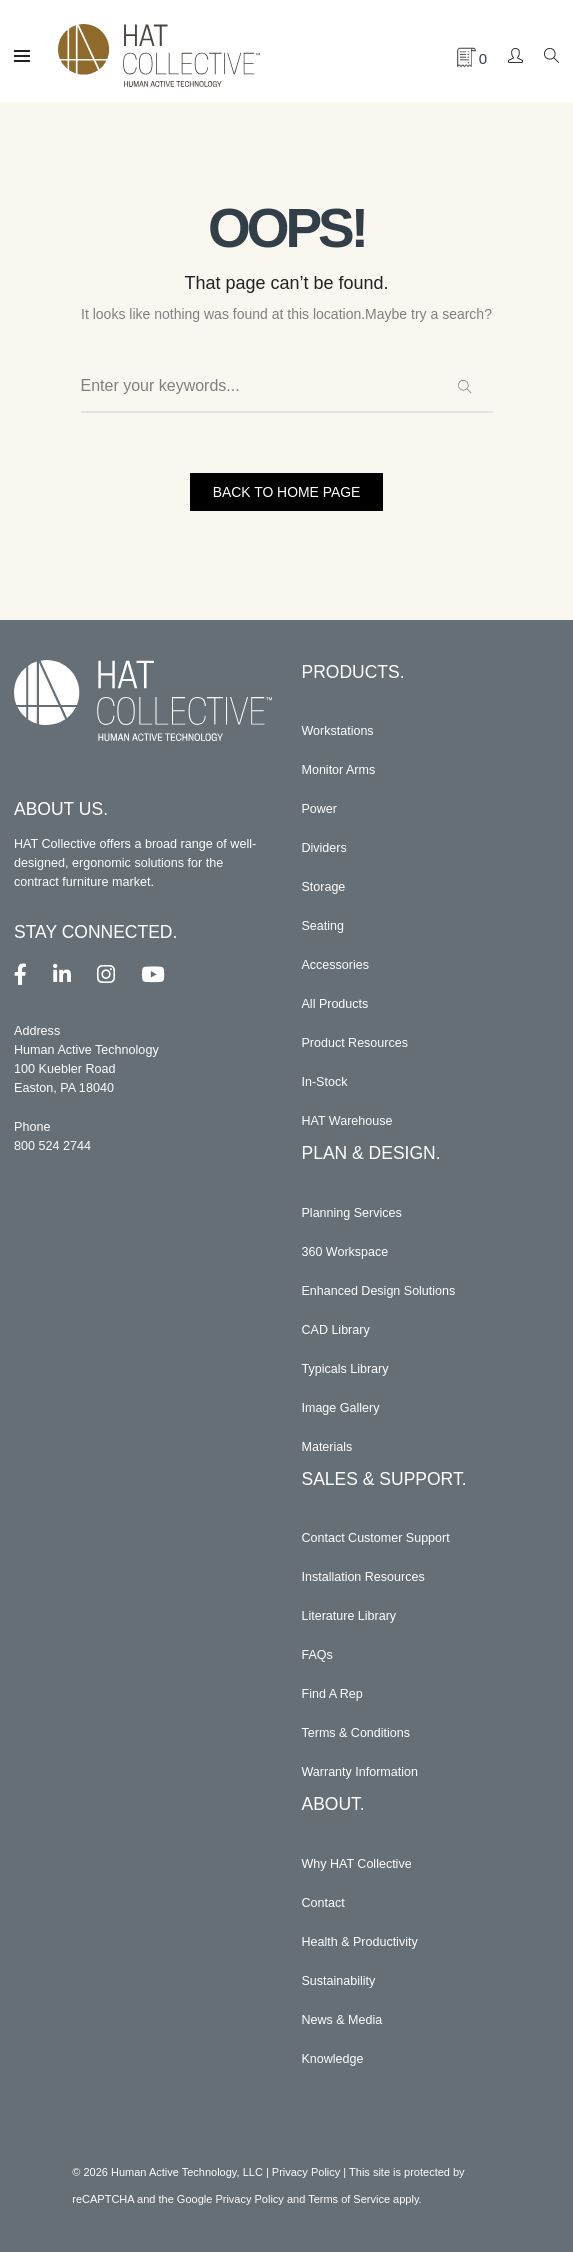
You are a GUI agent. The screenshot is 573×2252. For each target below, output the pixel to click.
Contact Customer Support (376, 1538)
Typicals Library (346, 1369)
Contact (323, 1903)
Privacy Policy (306, 2172)
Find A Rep (333, 1694)
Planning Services (352, 1213)
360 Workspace (345, 1252)
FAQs (318, 1655)
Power (320, 809)
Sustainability (339, 1981)
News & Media (342, 2020)
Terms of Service (349, 2199)
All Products (335, 1004)
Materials (327, 1447)
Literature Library (349, 1616)
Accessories (336, 965)
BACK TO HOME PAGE (286, 492)
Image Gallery (341, 1408)
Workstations (338, 731)
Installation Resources (364, 1577)
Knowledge (333, 2059)
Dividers (325, 848)
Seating (323, 926)
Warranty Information (360, 1772)
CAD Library (336, 1330)
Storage (324, 887)
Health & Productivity (360, 1942)
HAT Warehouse (347, 1121)
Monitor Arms (339, 770)
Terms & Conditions (356, 1733)
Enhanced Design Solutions (379, 1291)
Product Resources (355, 1043)
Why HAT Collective (357, 1864)
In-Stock (325, 1082)
